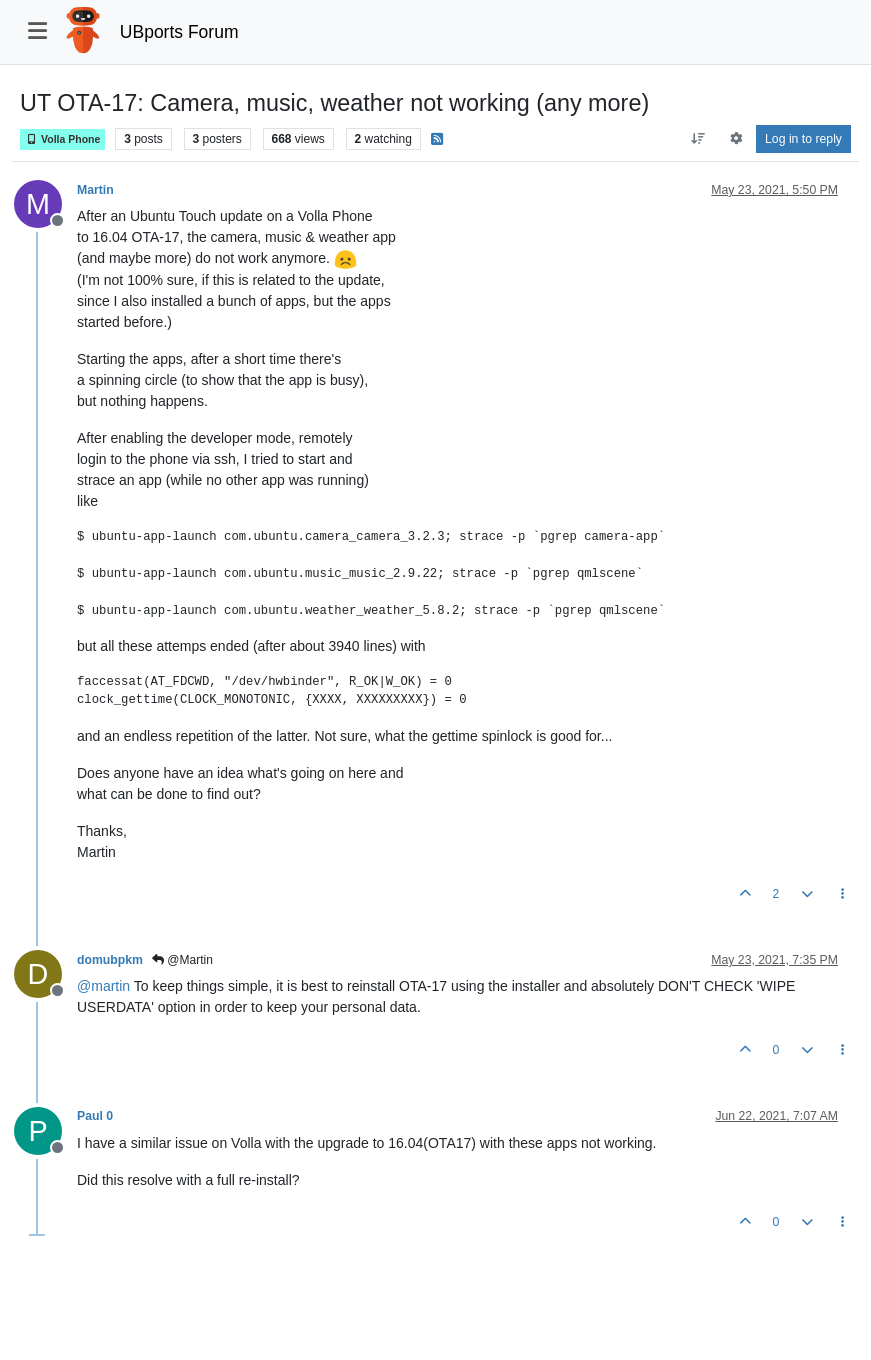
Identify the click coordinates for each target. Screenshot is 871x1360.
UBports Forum (179, 32)
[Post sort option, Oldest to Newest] (698, 139)
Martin (95, 190)
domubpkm (110, 960)
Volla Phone (62, 139)
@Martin (182, 960)
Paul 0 (95, 1116)
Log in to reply (803, 139)
